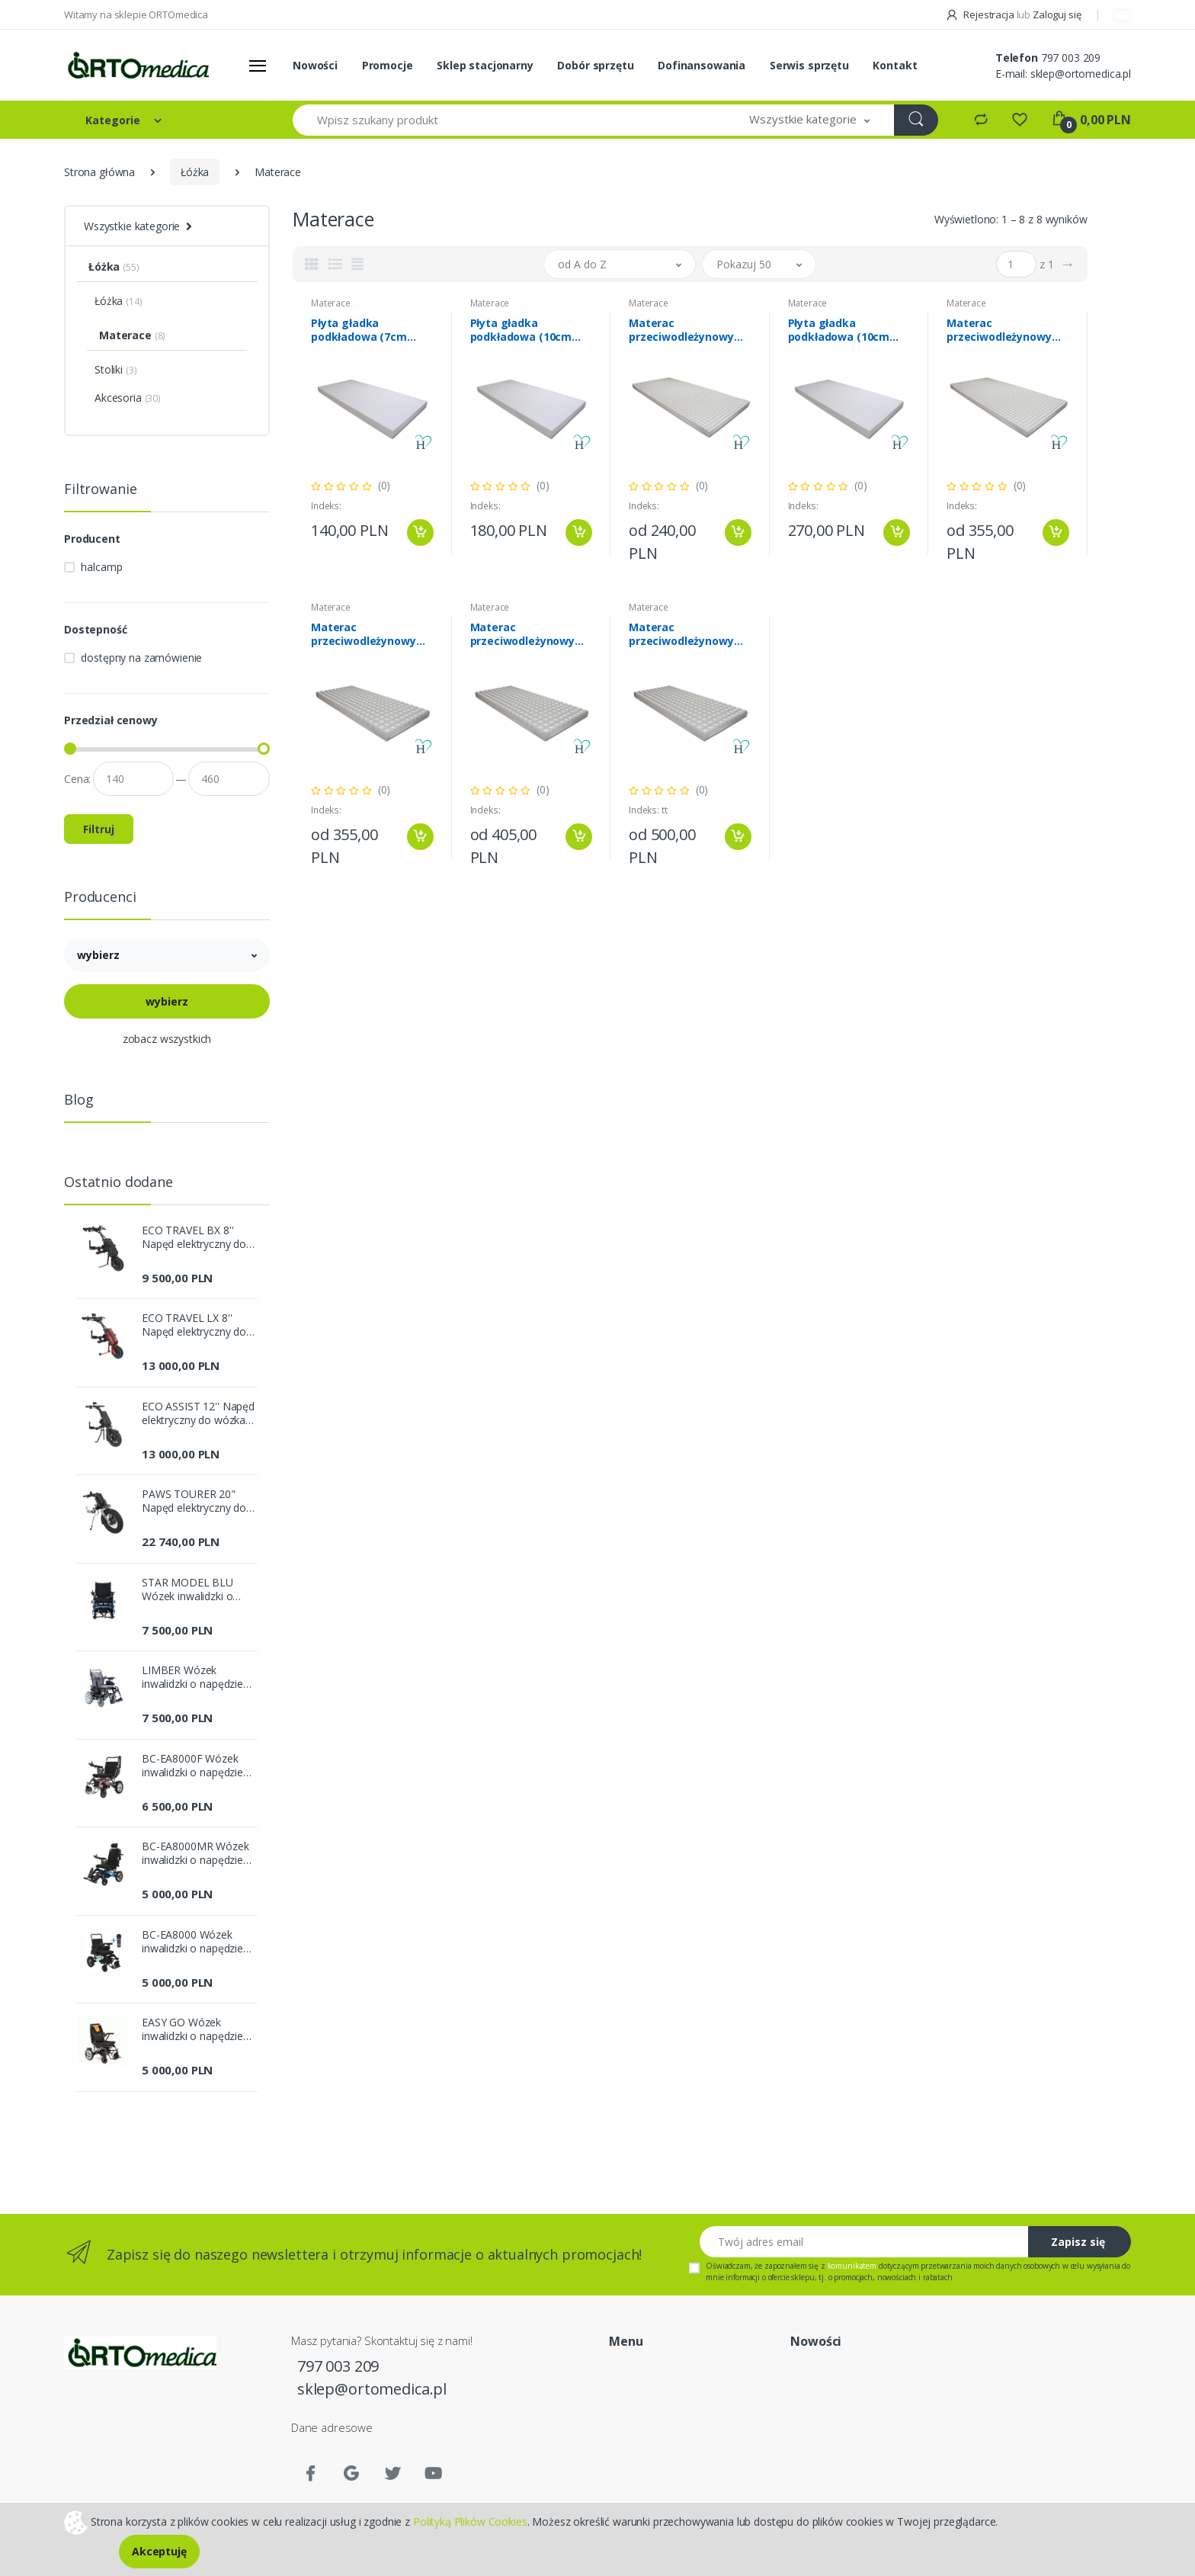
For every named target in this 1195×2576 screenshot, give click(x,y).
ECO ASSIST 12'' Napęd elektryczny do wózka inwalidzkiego (198, 1413)
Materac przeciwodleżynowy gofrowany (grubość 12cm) (524, 634)
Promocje (387, 65)
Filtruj (98, 829)
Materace (331, 303)
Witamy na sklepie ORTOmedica (136, 14)
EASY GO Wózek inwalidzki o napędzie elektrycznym (192, 2029)
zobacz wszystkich (167, 1038)
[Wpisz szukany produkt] (509, 120)
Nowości (315, 65)
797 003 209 (1070, 57)
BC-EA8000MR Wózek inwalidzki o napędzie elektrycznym (195, 1853)
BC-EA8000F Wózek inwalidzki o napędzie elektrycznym (192, 1765)
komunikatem (852, 2265)
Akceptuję (159, 2551)
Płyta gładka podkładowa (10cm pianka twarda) (839, 330)
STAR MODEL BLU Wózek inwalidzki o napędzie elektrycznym (196, 1589)
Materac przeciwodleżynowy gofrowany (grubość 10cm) (365, 634)
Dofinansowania (701, 65)
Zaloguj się (1057, 14)
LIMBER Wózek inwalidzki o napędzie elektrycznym (192, 1677)
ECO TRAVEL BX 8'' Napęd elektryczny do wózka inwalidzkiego (194, 1237)
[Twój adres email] (864, 2241)
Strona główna (99, 172)
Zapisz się (1078, 2241)
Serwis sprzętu (809, 65)
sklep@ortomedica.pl (1080, 73)
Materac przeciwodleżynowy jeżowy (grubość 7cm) (687, 330)
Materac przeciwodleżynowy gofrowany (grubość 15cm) (683, 634)
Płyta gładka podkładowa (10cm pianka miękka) (521, 330)
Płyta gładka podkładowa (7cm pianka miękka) (359, 330)
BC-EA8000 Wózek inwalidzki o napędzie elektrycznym (192, 1941)
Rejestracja (981, 14)
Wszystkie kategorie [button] (132, 226)
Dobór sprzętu (595, 65)
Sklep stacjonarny (485, 65)
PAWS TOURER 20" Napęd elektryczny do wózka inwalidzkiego (194, 1501)
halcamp (101, 567)
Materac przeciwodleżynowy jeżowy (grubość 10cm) (1007, 330)
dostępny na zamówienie (141, 657)
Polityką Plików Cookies (470, 2520)
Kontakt (895, 65)
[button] (809, 120)
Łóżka (195, 172)
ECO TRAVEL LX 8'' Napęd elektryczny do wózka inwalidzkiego (194, 1325)
